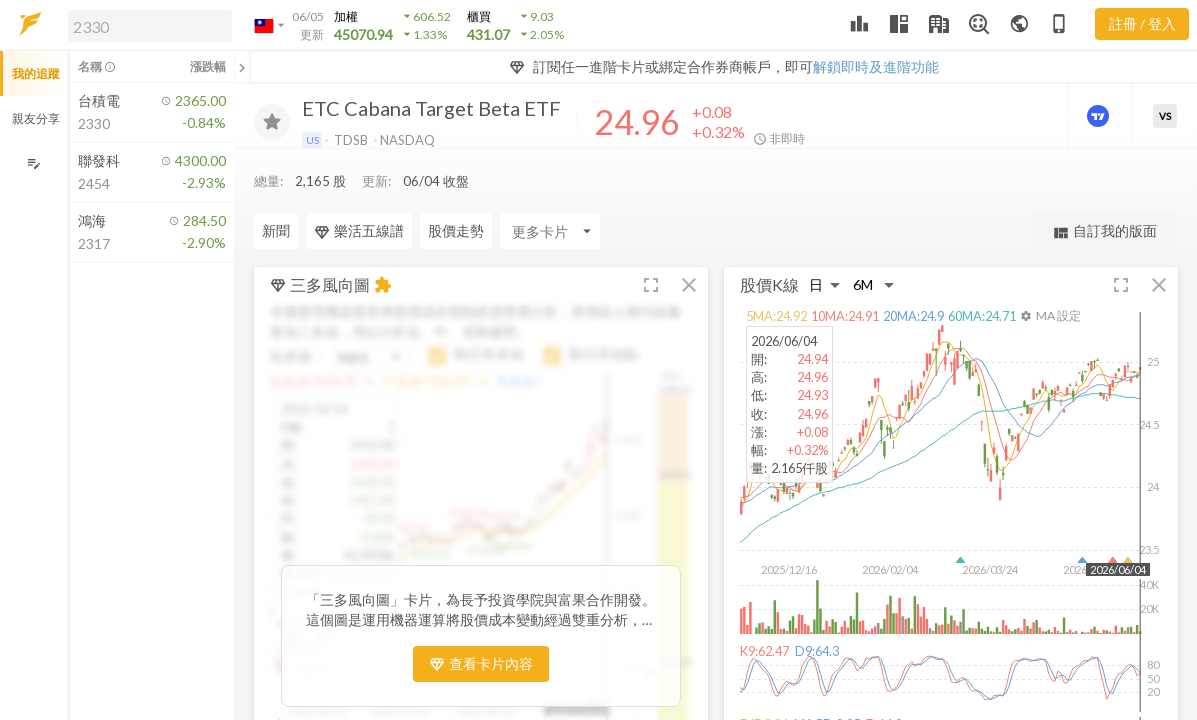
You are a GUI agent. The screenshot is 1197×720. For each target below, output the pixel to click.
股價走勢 (456, 190)
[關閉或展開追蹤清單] (242, 67)
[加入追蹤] (272, 122)
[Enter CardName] (550, 191)
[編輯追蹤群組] (33, 163)
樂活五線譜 (359, 191)
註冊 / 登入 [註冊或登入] (1142, 23)
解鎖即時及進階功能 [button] (876, 66)
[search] (150, 26)
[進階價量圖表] (1100, 116)
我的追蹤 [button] (36, 73)
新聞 (276, 190)
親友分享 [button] (36, 118)
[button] (146, 25)
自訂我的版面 (1104, 191)
